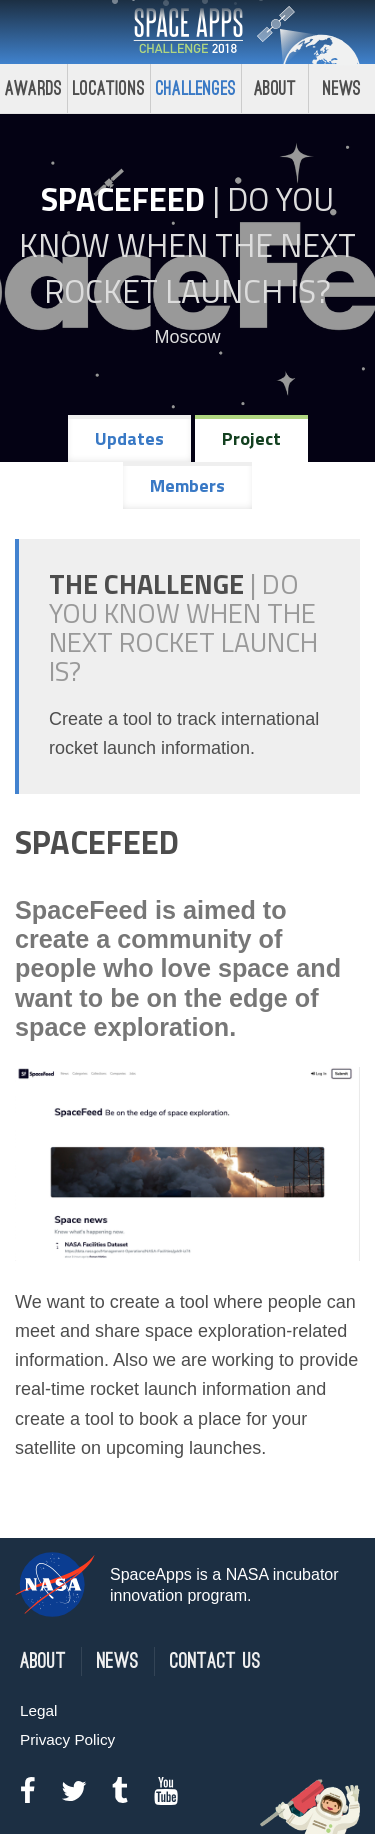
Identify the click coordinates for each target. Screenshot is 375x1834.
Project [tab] (251, 438)
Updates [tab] (129, 438)
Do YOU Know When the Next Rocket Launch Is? (187, 245)
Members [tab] (187, 485)
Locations (109, 88)
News (118, 1661)
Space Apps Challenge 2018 (188, 32)
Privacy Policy (67, 1739)
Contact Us (215, 1661)
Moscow (187, 337)
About (275, 88)
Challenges (196, 88)
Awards (33, 88)
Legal (38, 1710)
